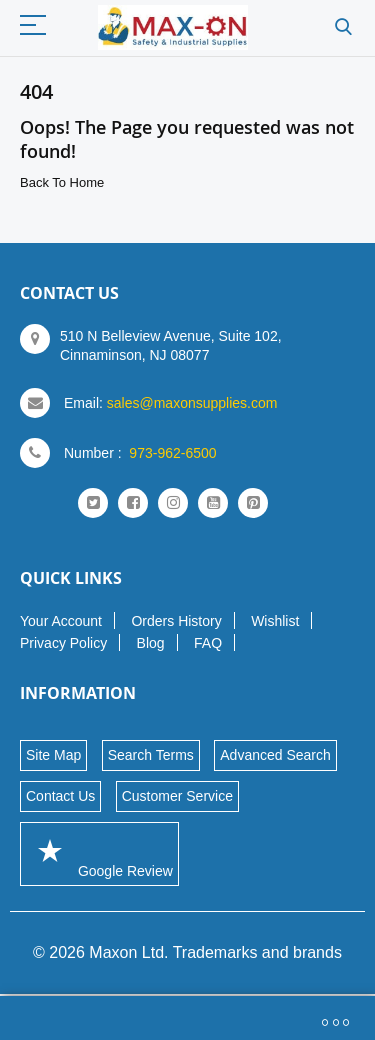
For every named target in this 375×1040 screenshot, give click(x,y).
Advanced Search (275, 755)
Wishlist (275, 621)
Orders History (176, 621)
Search (343, 27)
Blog (151, 643)
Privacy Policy (63, 643)
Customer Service (177, 796)
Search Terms (151, 755)
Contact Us (60, 796)
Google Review (99, 853)
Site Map (53, 755)
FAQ (208, 643)
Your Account (61, 621)
